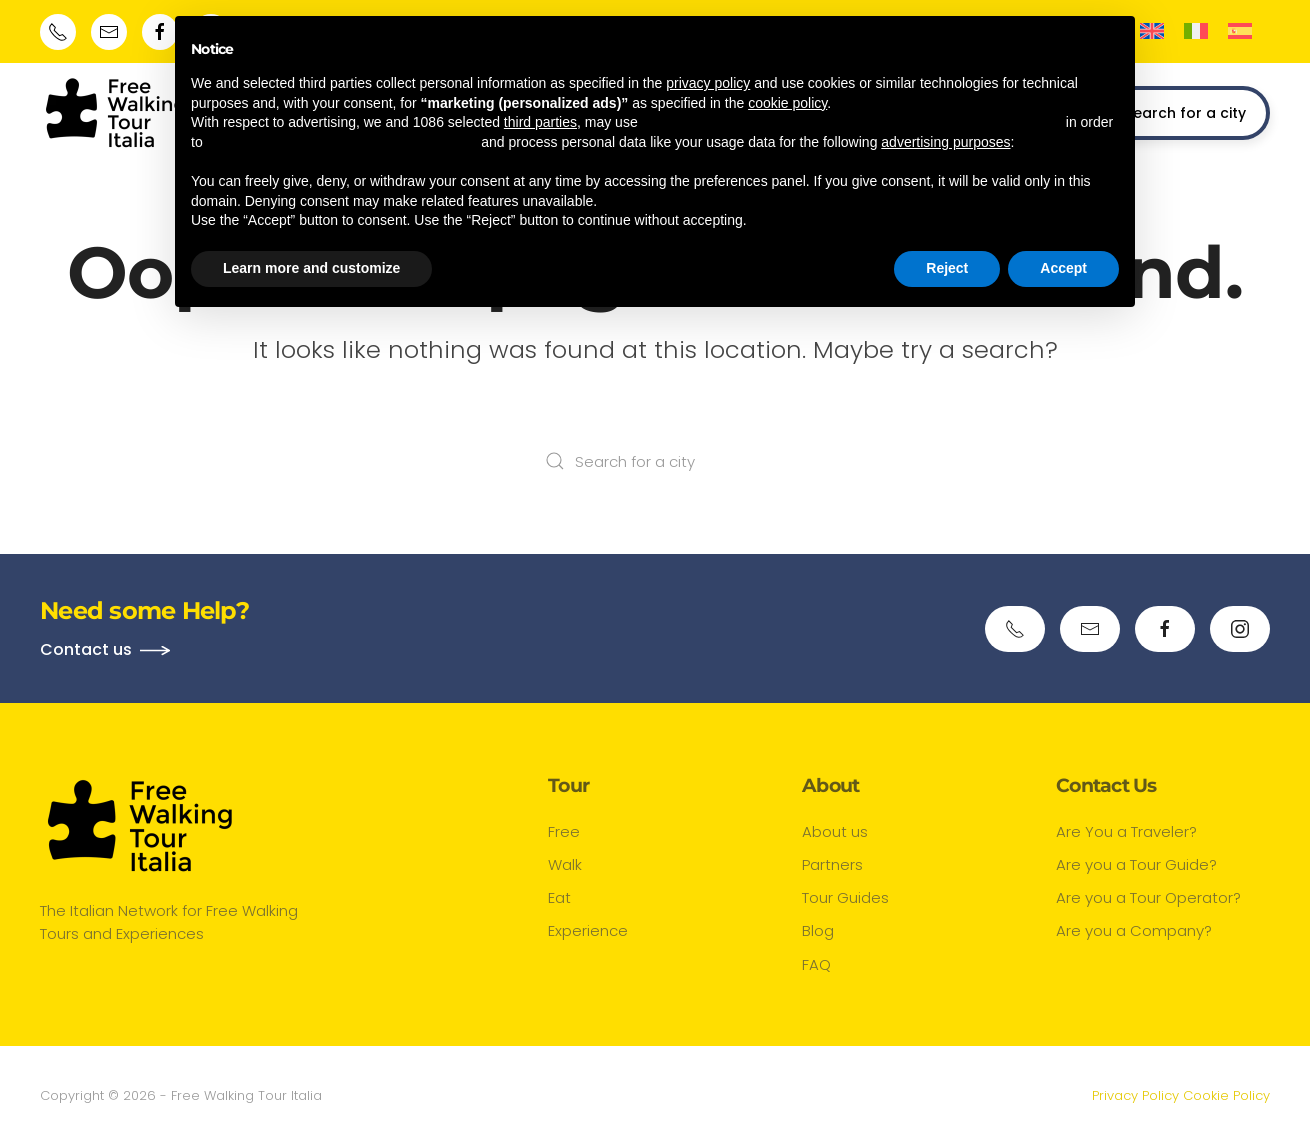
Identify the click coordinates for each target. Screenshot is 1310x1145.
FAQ (816, 964)
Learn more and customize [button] (311, 268)
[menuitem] (1152, 31)
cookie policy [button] (787, 103)
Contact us (86, 649)
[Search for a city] (655, 461)
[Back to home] (115, 113)
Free (564, 831)
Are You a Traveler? (1126, 831)
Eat (559, 897)
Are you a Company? (1134, 930)
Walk (565, 864)
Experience (588, 930)
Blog (818, 930)
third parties (540, 122)
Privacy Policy (1135, 1095)
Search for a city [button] (1173, 113)
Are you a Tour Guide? (1136, 864)
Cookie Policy (1226, 1095)
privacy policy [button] (708, 83)
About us (835, 831)
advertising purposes (945, 142)
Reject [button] (947, 268)
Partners (832, 864)
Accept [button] (1063, 268)
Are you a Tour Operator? (1148, 897)
